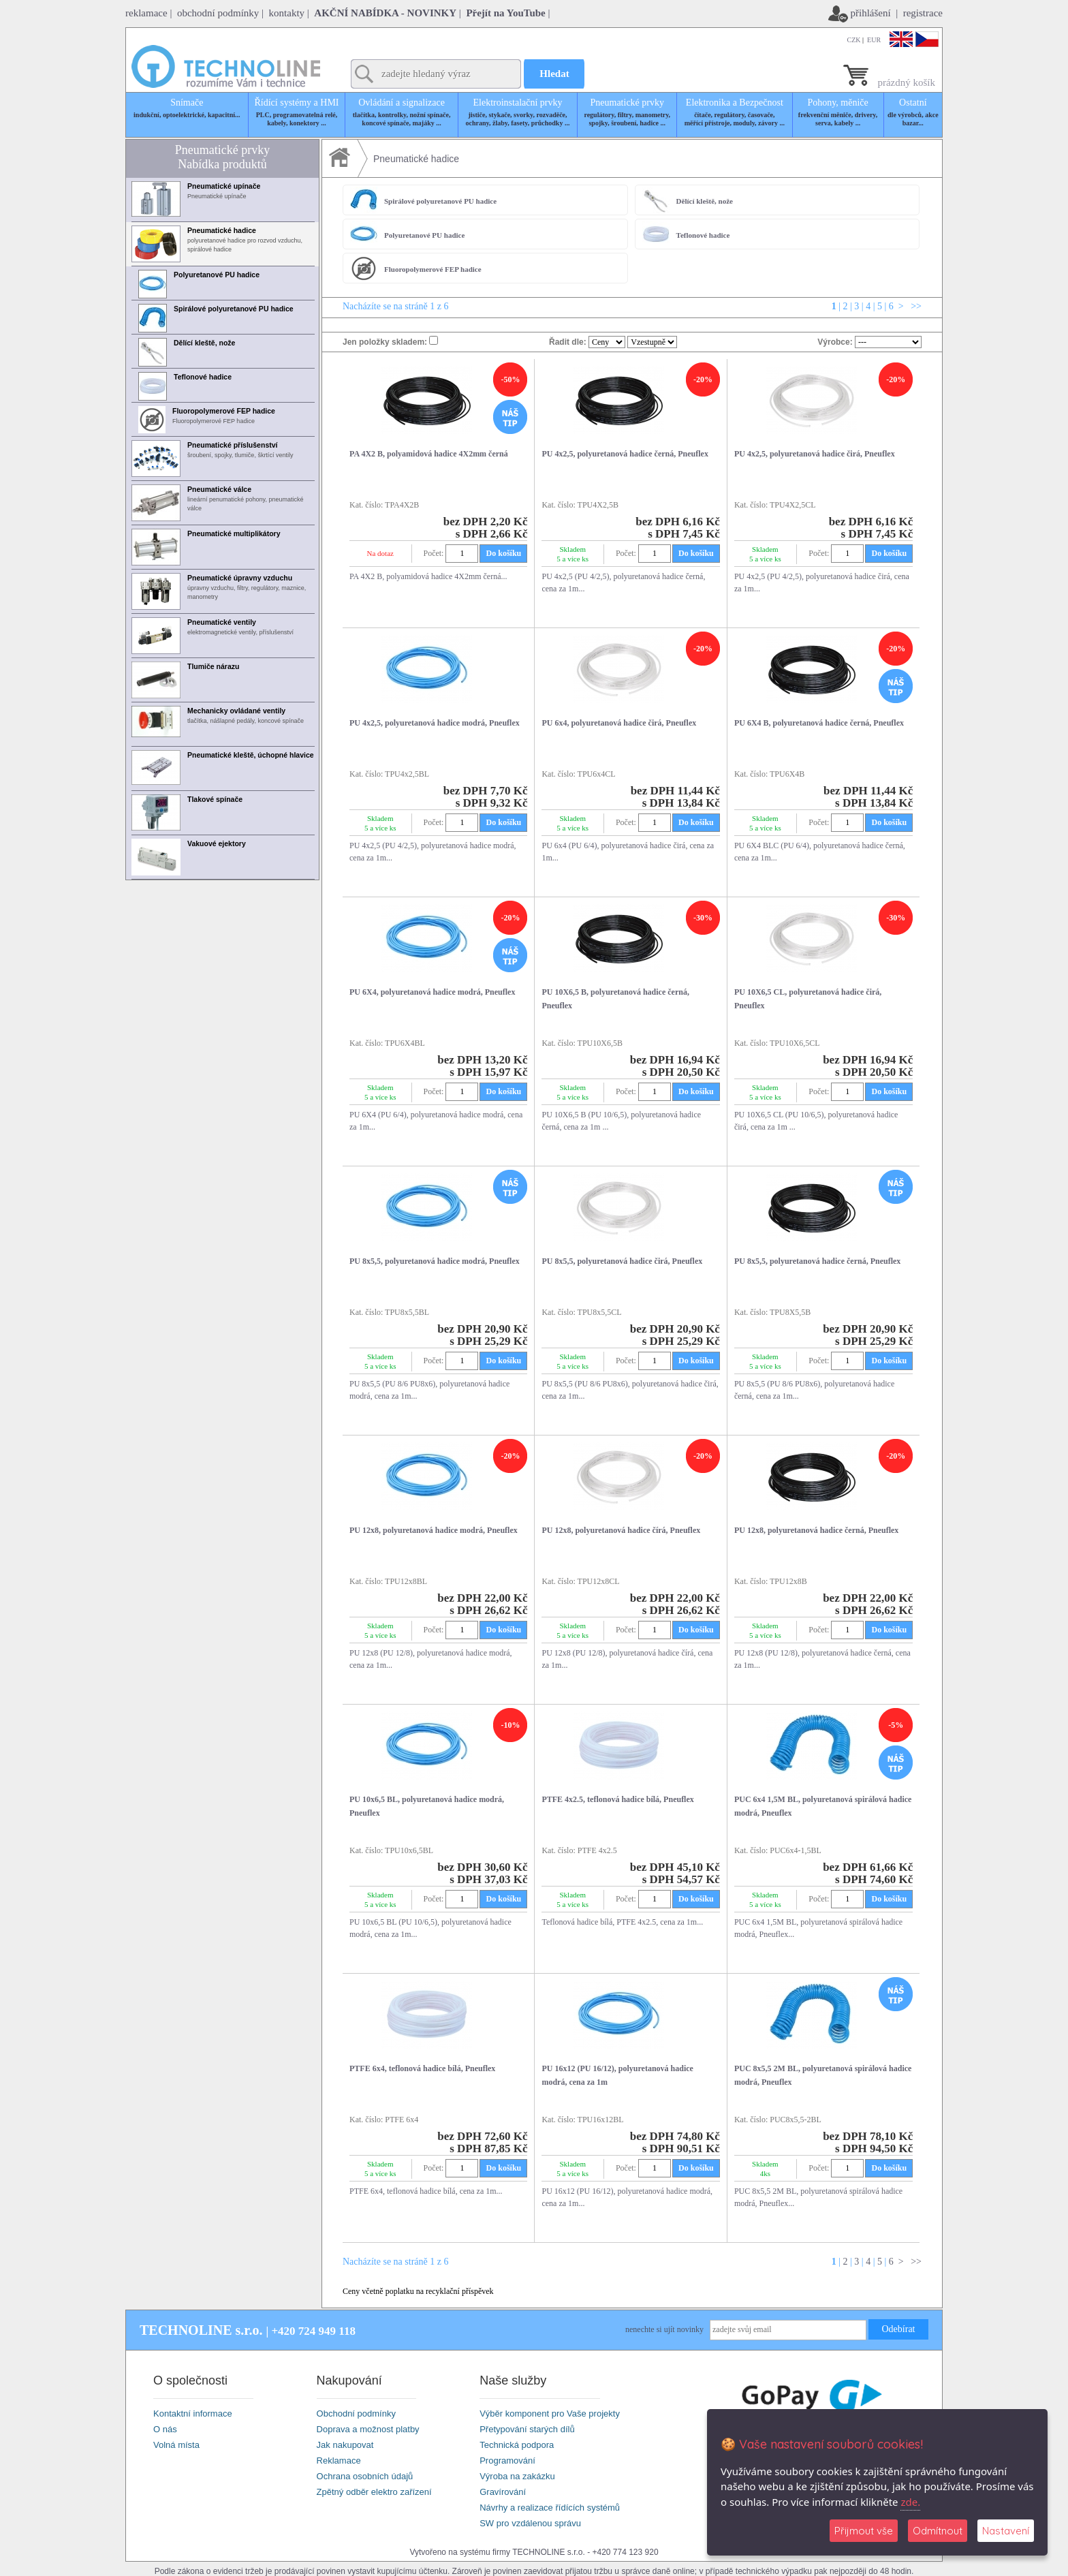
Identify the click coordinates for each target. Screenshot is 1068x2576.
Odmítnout (937, 2530)
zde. (910, 2502)
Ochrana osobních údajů (365, 2476)
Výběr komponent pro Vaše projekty (550, 2413)
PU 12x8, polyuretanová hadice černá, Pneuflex (816, 1530)
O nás (165, 2429)
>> (915, 306)
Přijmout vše (863, 2530)
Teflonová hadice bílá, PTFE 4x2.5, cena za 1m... (622, 1922)
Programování (507, 2460)
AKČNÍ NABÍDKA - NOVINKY (385, 12)
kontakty (287, 12)
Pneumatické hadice (416, 158)
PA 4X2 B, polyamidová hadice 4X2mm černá (428, 454)
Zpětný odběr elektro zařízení (374, 2492)
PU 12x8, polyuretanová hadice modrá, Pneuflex (433, 1530)
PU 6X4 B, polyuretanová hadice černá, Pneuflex (819, 723)
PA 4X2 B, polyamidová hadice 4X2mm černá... (428, 576)
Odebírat (898, 2329)
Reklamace (339, 2460)
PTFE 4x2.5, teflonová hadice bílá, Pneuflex (617, 1799)
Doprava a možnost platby (368, 2429)
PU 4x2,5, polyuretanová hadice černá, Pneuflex (624, 454)
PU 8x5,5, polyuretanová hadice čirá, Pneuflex (621, 1261)
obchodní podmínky (218, 12)
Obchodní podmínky (356, 2413)
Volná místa (176, 2445)
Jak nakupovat (345, 2445)
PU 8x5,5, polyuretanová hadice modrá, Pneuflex (434, 1261)
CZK (854, 40)
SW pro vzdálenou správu (530, 2523)
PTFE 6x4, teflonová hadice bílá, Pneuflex (422, 2068)
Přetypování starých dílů (527, 2429)
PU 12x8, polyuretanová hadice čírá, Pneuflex (620, 1530)
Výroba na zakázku (517, 2476)
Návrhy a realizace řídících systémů (550, 2507)
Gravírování (503, 2492)
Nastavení (1005, 2530)
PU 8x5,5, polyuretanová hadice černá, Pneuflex (817, 1261)
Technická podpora (517, 2445)
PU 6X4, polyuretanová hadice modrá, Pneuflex (432, 992)
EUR (874, 40)
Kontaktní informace (192, 2413)
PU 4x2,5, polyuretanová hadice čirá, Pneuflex (814, 454)
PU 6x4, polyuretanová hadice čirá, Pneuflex (618, 723)
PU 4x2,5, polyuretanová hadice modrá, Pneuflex (434, 723)
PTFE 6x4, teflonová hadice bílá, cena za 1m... (426, 2191)
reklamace (146, 12)
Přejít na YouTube (505, 12)
